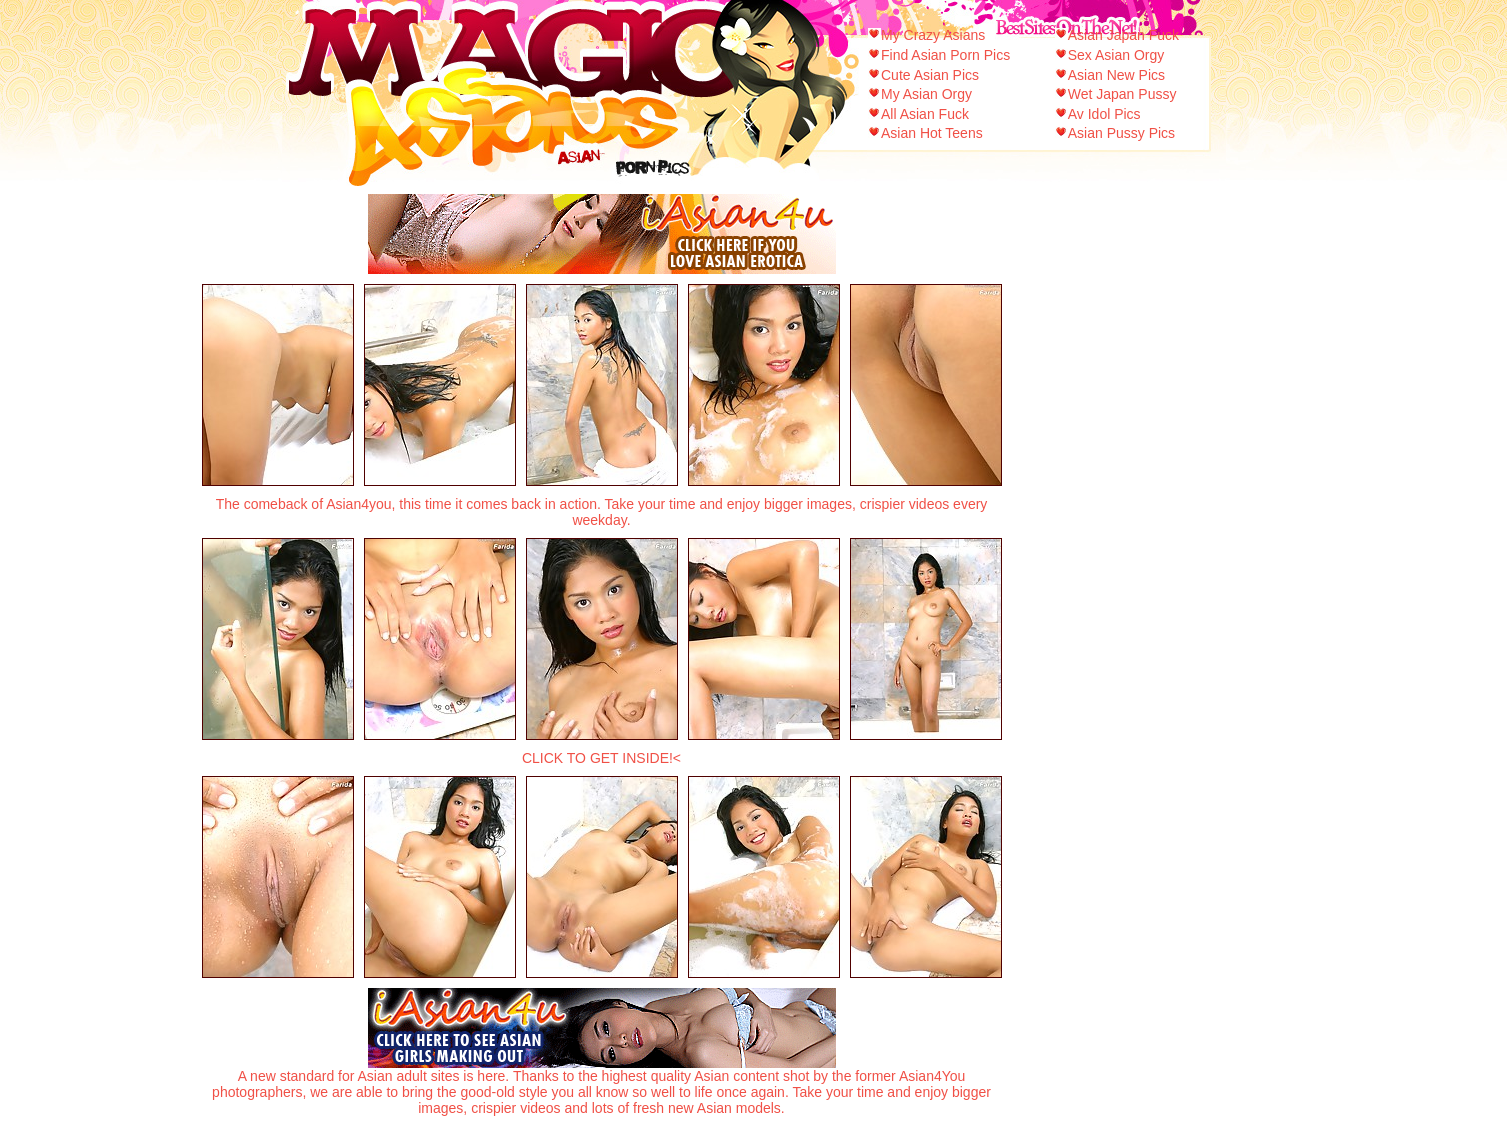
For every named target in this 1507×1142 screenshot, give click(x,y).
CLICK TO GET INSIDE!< (601, 758)
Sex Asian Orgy (1116, 55)
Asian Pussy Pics (1121, 133)
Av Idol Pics (1104, 114)
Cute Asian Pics (930, 75)
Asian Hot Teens (932, 133)
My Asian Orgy (926, 94)
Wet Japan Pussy (1122, 94)
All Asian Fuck (925, 114)
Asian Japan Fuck (1123, 35)
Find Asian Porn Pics (945, 55)
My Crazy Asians (933, 35)
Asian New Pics (1116, 75)
